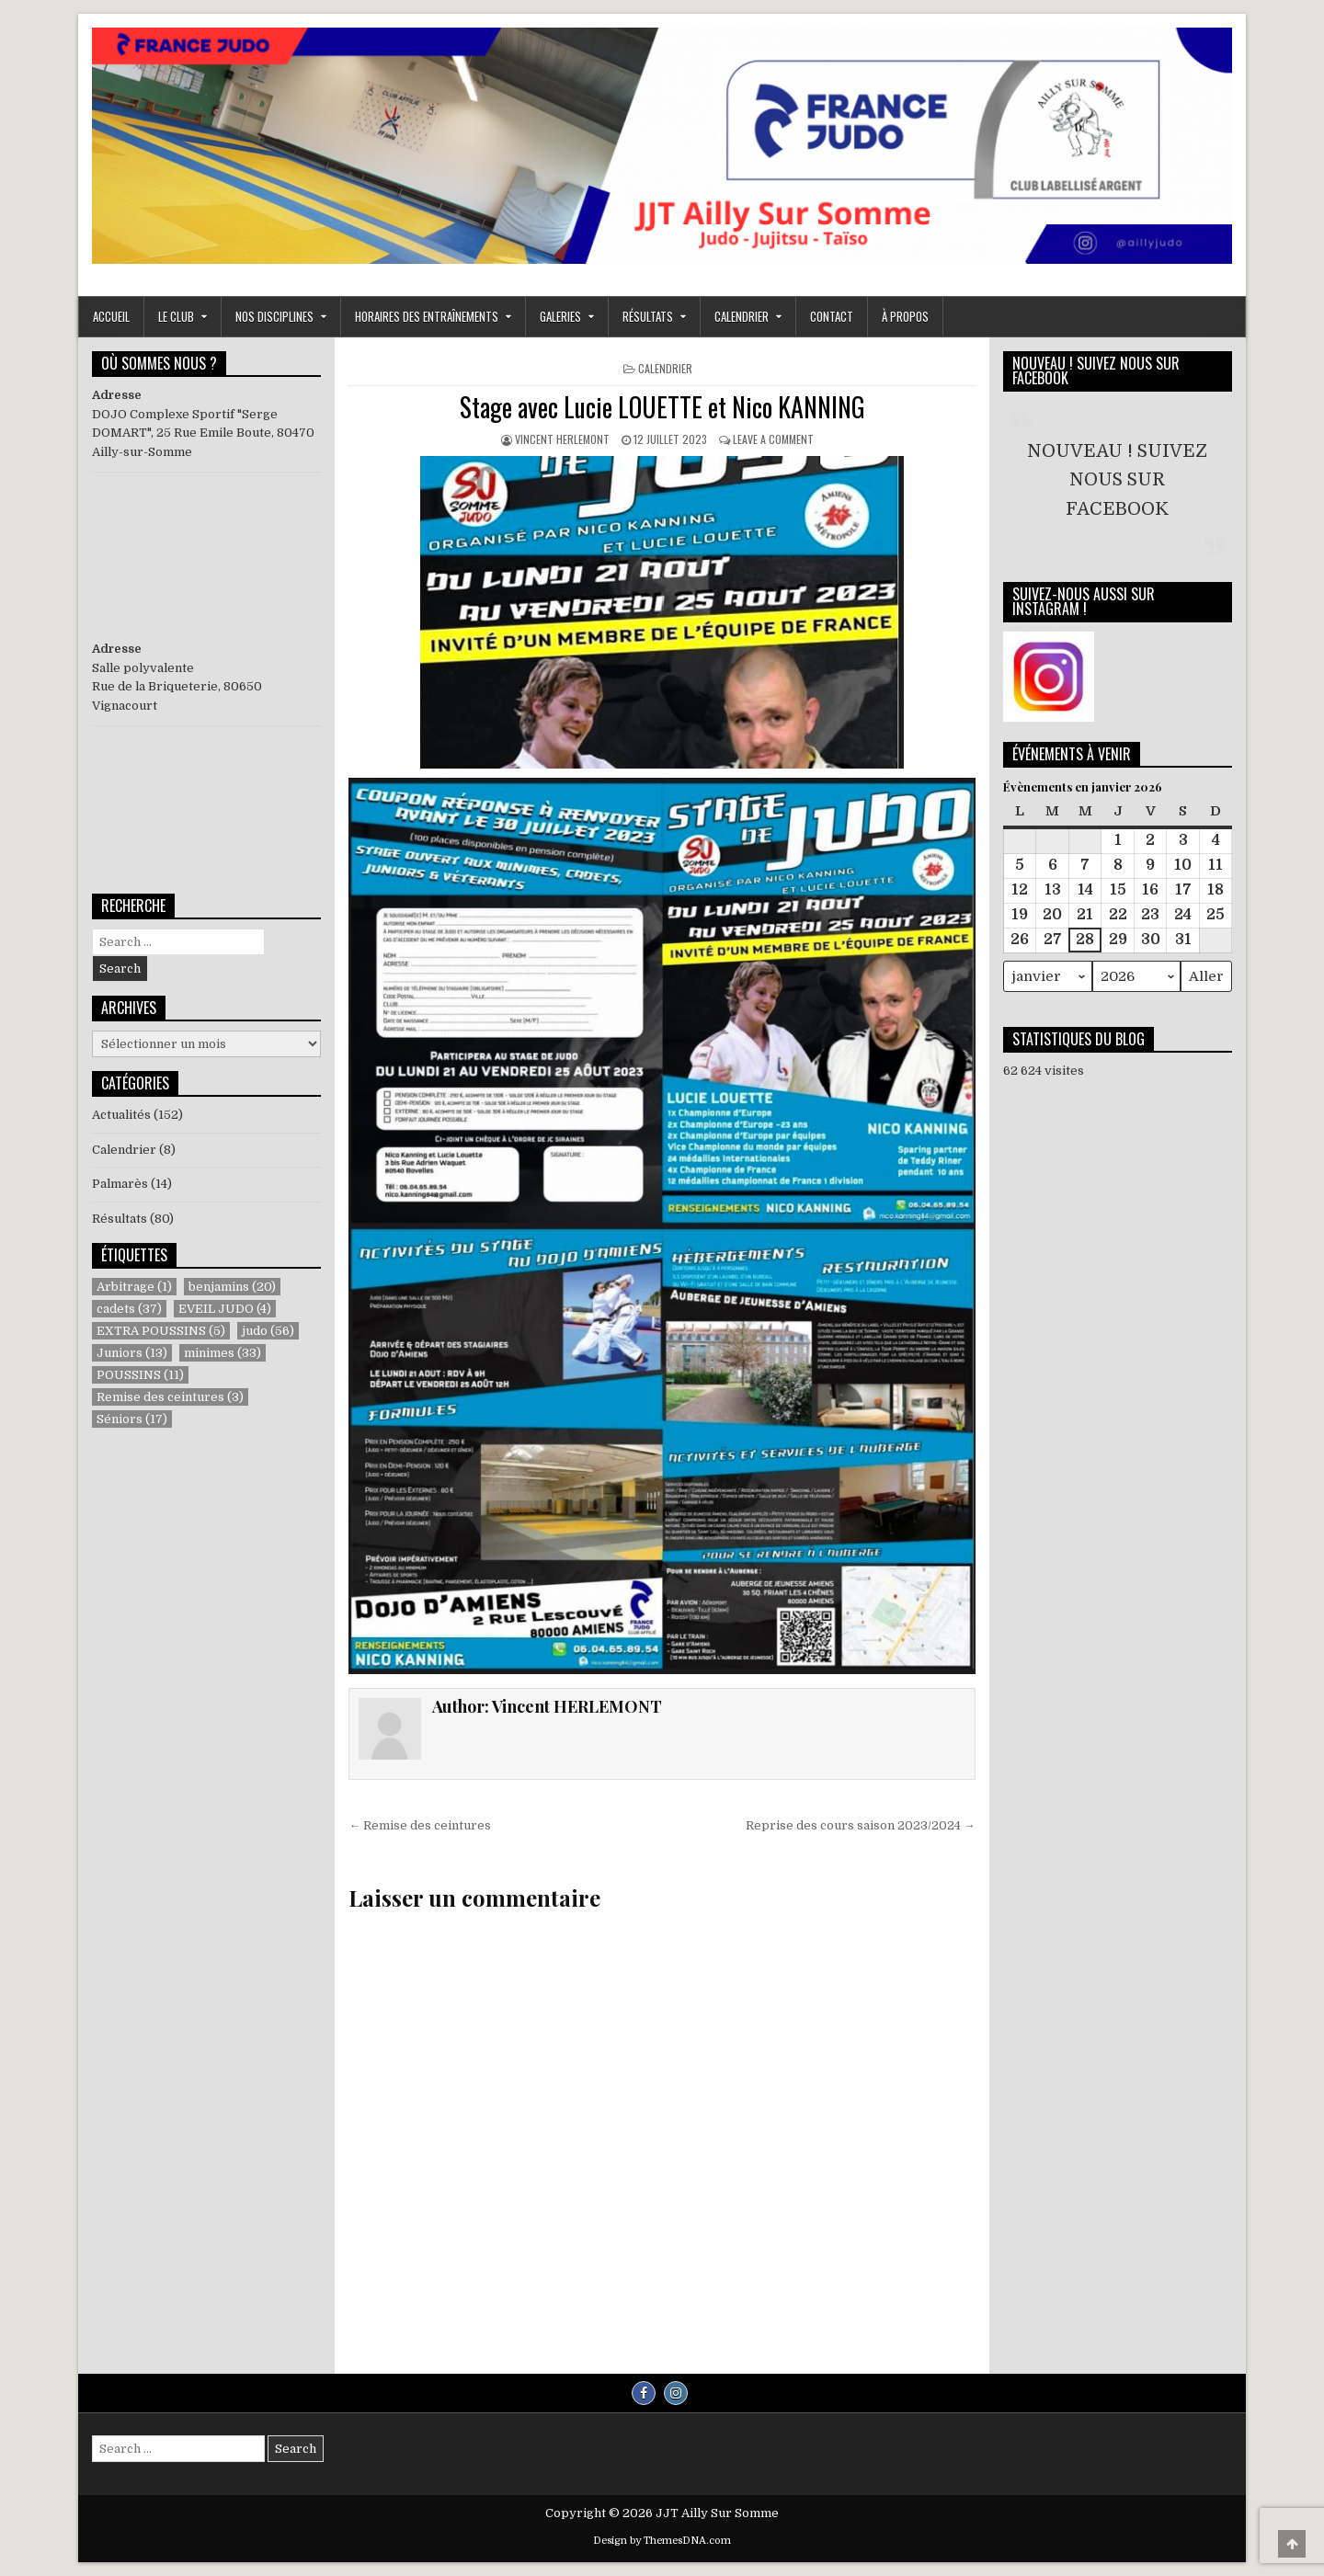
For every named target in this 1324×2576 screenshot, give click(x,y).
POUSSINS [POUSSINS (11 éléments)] (140, 1375)
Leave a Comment (773, 439)
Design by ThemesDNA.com (662, 2541)
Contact (831, 316)
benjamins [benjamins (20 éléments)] (232, 1287)
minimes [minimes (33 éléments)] (222, 1353)
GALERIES (560, 316)
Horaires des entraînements (426, 316)
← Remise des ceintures (419, 1825)
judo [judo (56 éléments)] (268, 1331)
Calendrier (741, 316)
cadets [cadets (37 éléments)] (129, 1309)
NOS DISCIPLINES (274, 316)
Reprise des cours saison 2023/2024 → (861, 1825)
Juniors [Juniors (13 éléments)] (132, 1353)
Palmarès (120, 1184)
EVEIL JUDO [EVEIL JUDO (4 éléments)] (224, 1309)
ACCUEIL (111, 316)
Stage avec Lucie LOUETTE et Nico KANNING (662, 407)
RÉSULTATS (647, 316)
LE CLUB (176, 316)
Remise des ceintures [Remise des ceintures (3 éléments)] (170, 1397)
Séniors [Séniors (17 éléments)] (132, 1419)
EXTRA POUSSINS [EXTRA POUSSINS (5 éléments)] (161, 1331)
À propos (905, 316)
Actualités (121, 1115)
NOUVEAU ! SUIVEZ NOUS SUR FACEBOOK (1096, 370)
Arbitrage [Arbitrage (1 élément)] (134, 1287)
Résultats (119, 1218)
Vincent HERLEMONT (562, 439)
